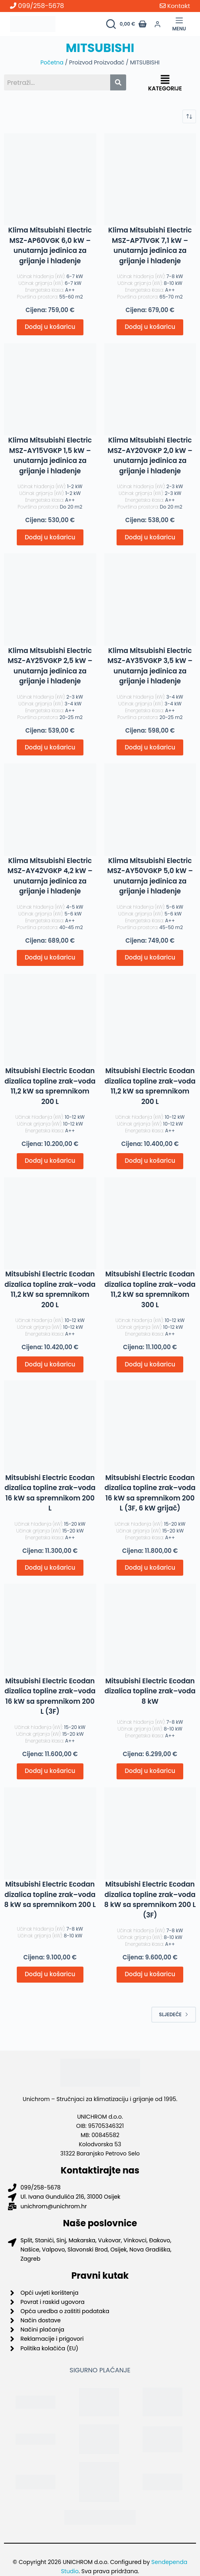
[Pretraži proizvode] (111, 24)
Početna (51, 62)
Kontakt (175, 6)
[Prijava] (157, 24)
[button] (165, 80)
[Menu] (179, 24)
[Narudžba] (189, 116)
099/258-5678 (37, 5)
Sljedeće (173, 2014)
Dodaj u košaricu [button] (50, 327)
